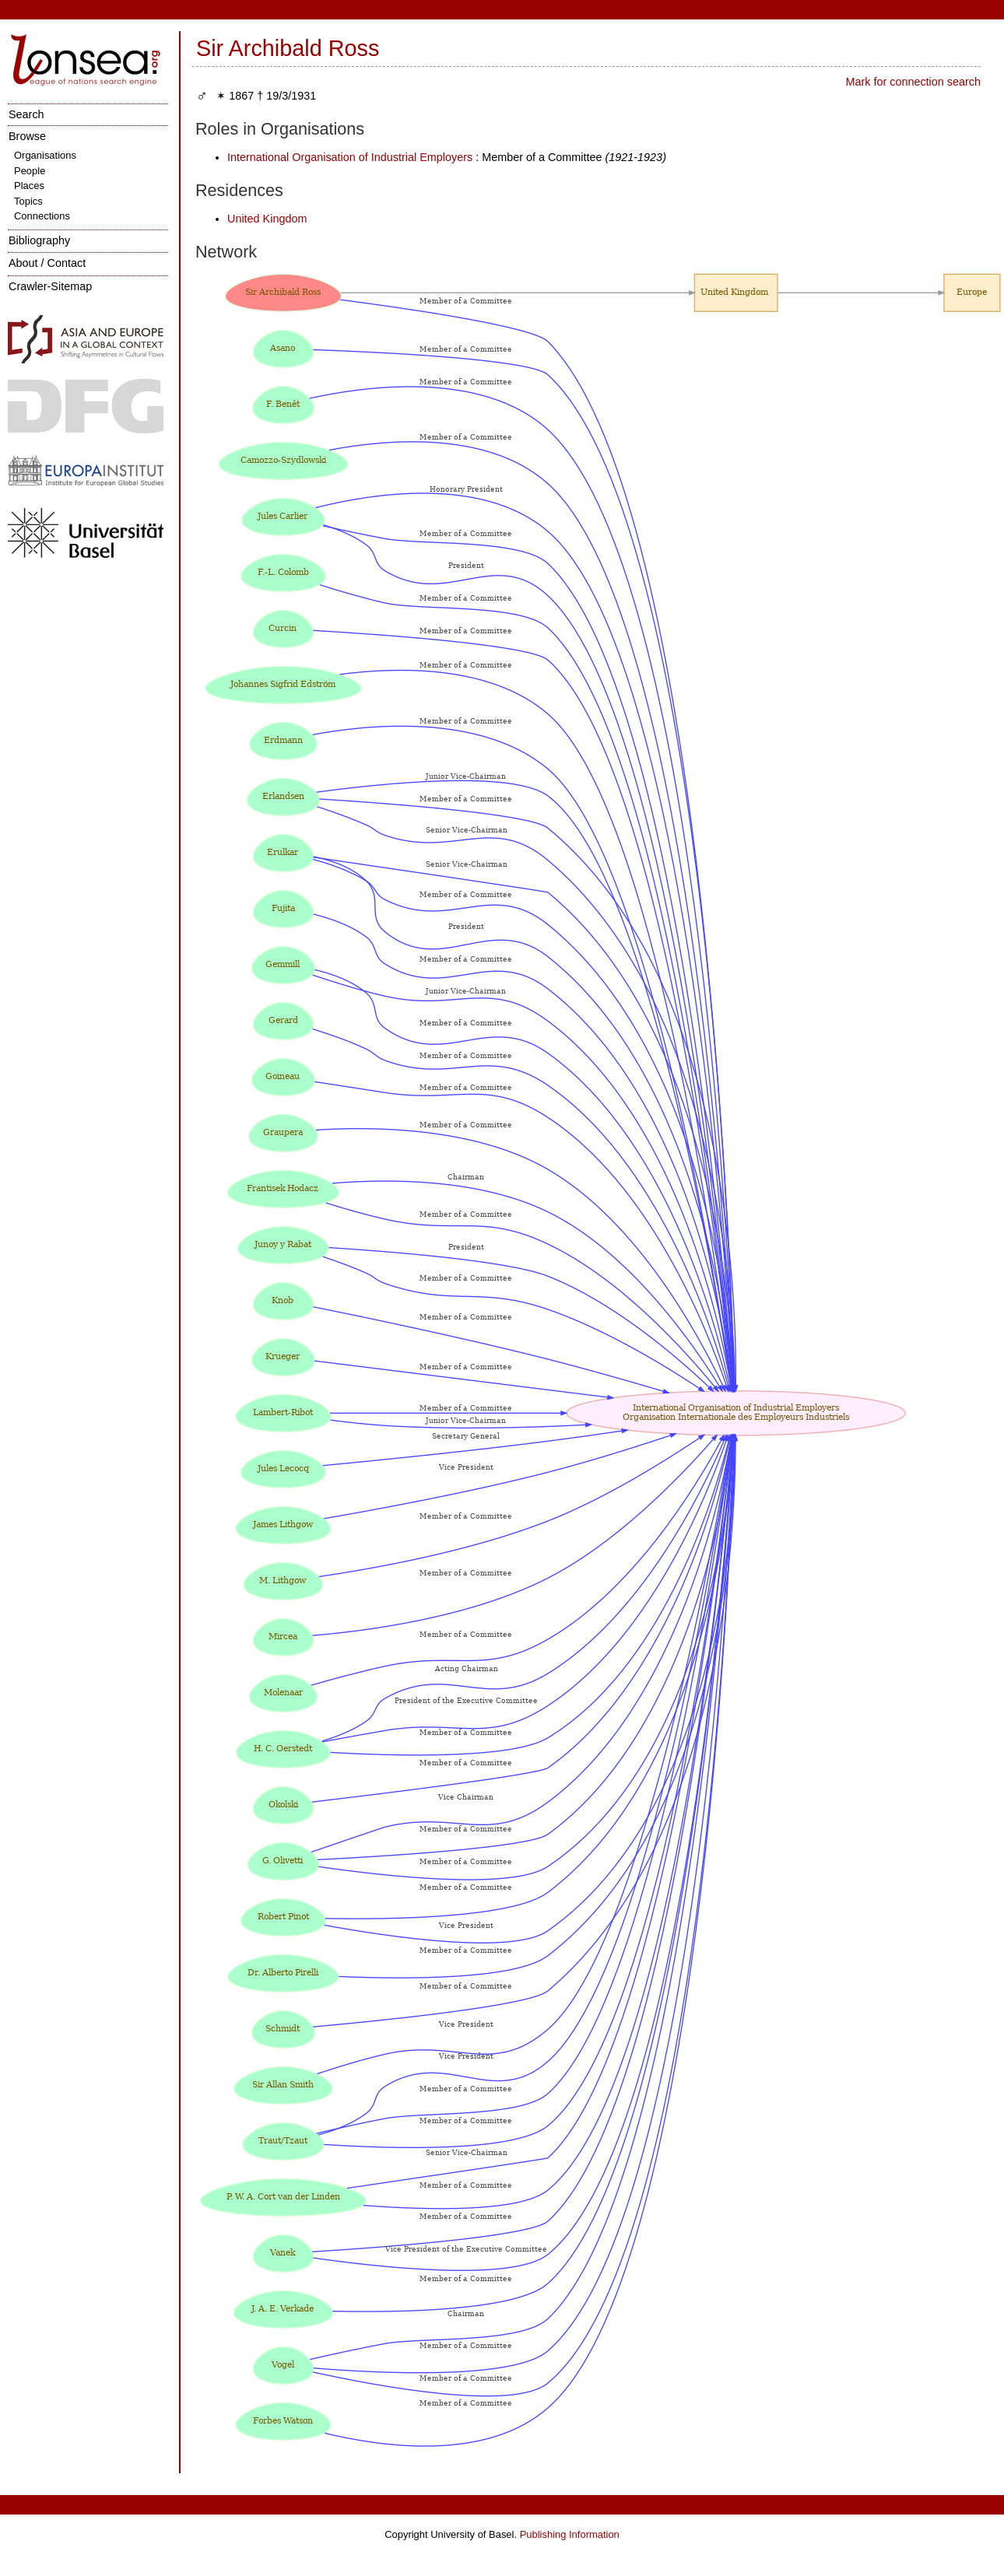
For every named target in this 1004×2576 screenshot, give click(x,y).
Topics (28, 201)
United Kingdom (267, 218)
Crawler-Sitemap (50, 286)
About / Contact (47, 263)
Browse (27, 136)
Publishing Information (570, 2534)
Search (26, 114)
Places (29, 185)
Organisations (45, 155)
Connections (42, 216)
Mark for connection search (913, 81)
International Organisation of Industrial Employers (349, 157)
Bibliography (39, 240)
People (29, 171)
